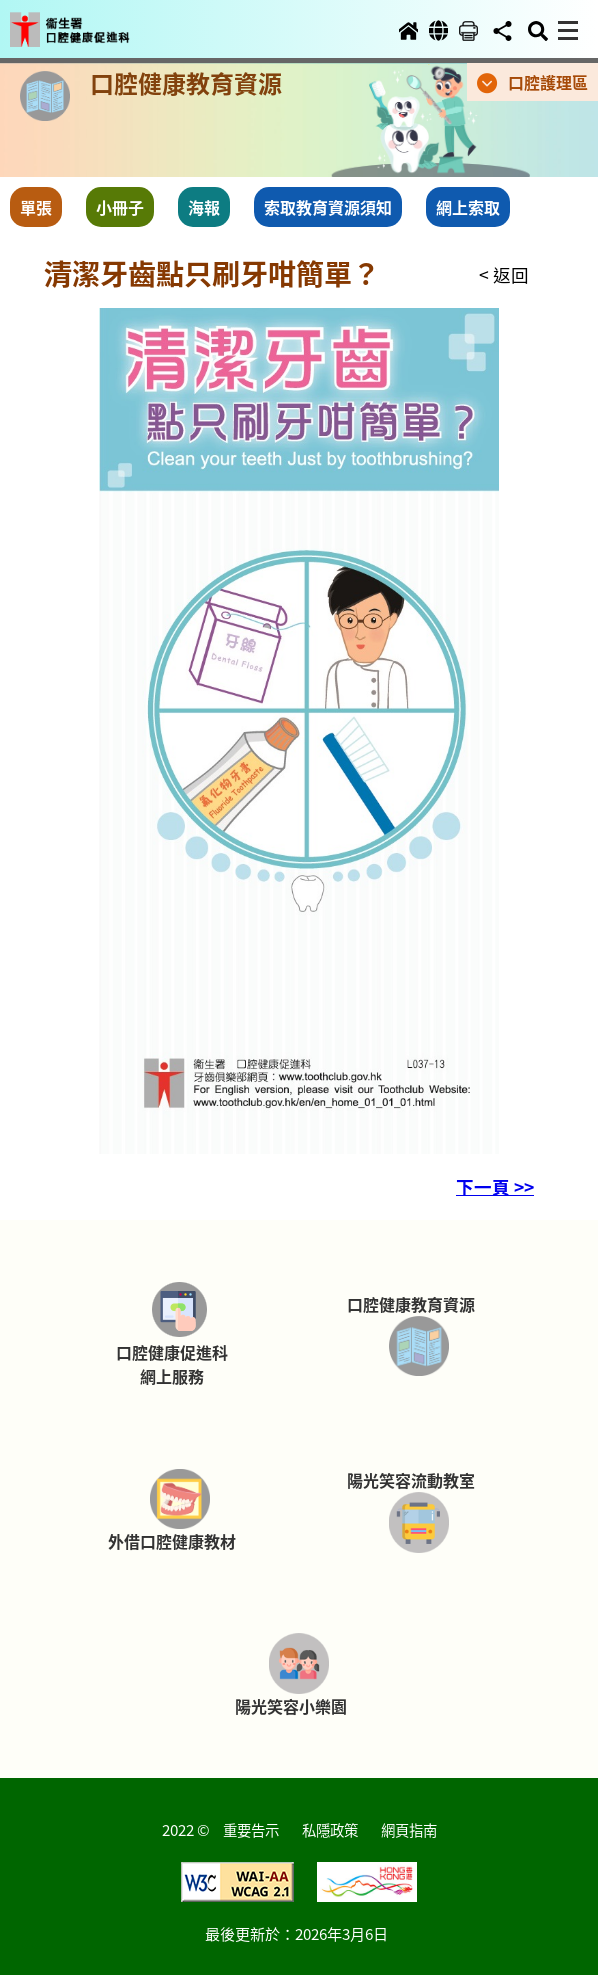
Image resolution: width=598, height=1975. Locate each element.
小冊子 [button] (120, 207)
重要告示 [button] (251, 1829)
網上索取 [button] (468, 207)
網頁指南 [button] (409, 1829)
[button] (88, 22)
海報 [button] (204, 207)
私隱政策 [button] (330, 1829)
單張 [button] (36, 207)
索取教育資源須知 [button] (328, 207)
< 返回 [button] (504, 274)
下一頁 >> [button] (495, 1186)
